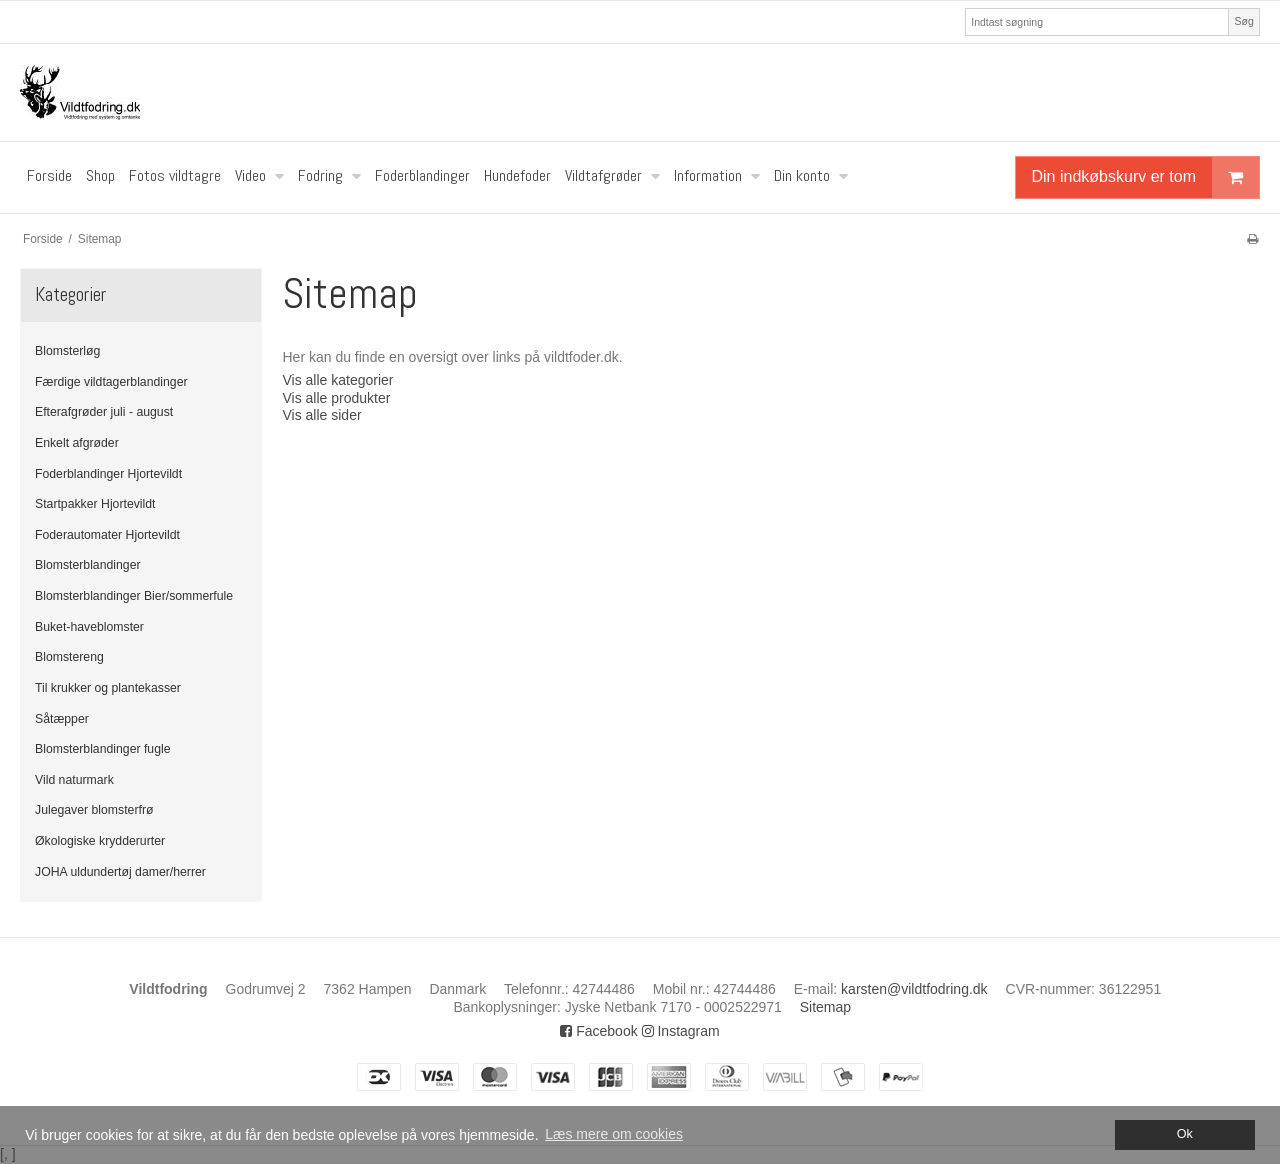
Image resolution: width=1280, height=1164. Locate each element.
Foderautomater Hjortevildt (107, 535)
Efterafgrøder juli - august (104, 412)
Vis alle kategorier (337, 380)
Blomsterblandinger (88, 565)
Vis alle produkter (336, 398)
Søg (1243, 21)
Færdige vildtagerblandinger (111, 382)
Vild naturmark (74, 780)
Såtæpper (62, 719)
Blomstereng (69, 657)
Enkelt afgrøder (77, 443)
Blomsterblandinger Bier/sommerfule (134, 596)
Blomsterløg (67, 351)
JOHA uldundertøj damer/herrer (120, 872)
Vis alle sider (321, 415)
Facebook (598, 1031)
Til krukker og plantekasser (108, 688)
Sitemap (825, 1007)
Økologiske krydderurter (100, 841)
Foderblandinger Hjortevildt (108, 474)
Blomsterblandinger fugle (103, 749)
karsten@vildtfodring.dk (914, 989)
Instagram (681, 1031)
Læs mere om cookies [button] (614, 1134)
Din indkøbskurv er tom (1146, 177)
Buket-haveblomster (89, 627)
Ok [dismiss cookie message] (1185, 1134)
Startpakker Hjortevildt (95, 504)
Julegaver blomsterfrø (94, 810)
